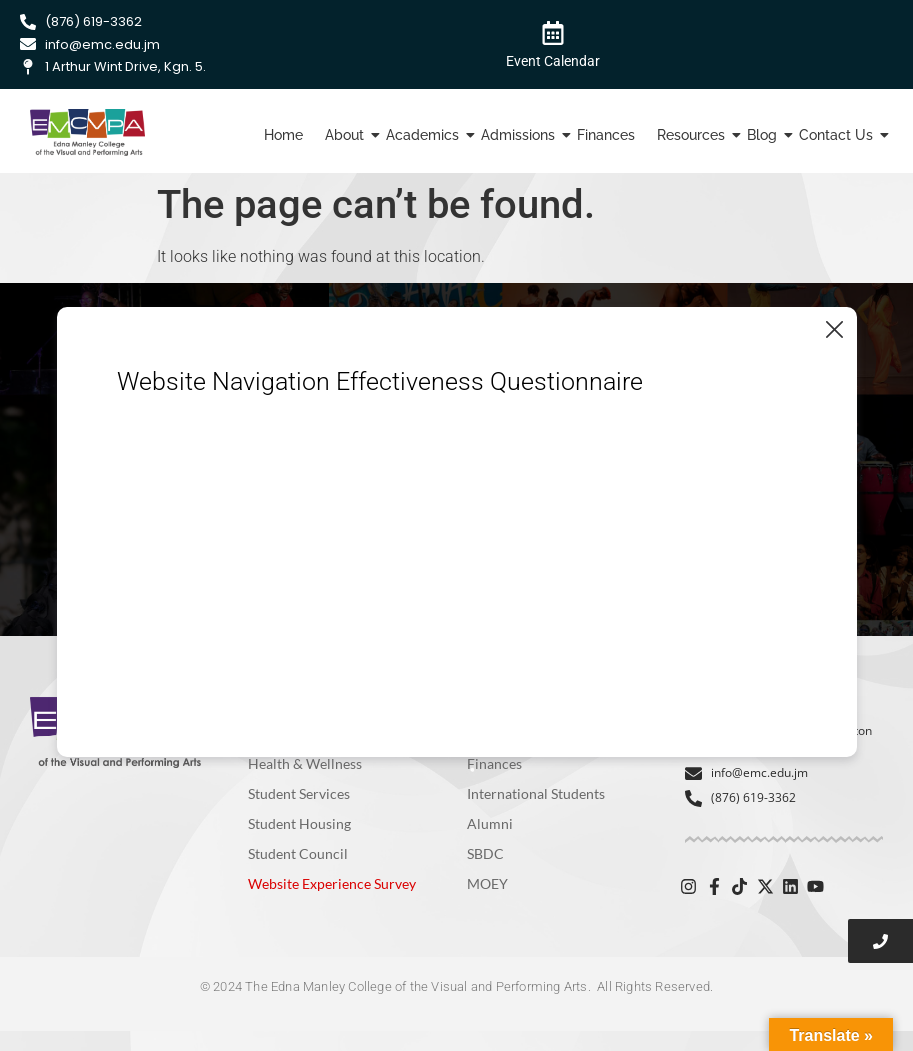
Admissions (520, 135)
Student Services (299, 793)
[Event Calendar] (553, 32)
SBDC (485, 853)
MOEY (487, 883)
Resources (693, 135)
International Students (536, 793)
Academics (425, 135)
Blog (764, 135)
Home (283, 135)
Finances (606, 135)
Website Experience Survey (332, 883)
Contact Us (838, 135)
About (347, 135)
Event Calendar (553, 61)
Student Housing (299, 823)
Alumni (490, 823)
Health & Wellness (305, 763)
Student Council (298, 853)
